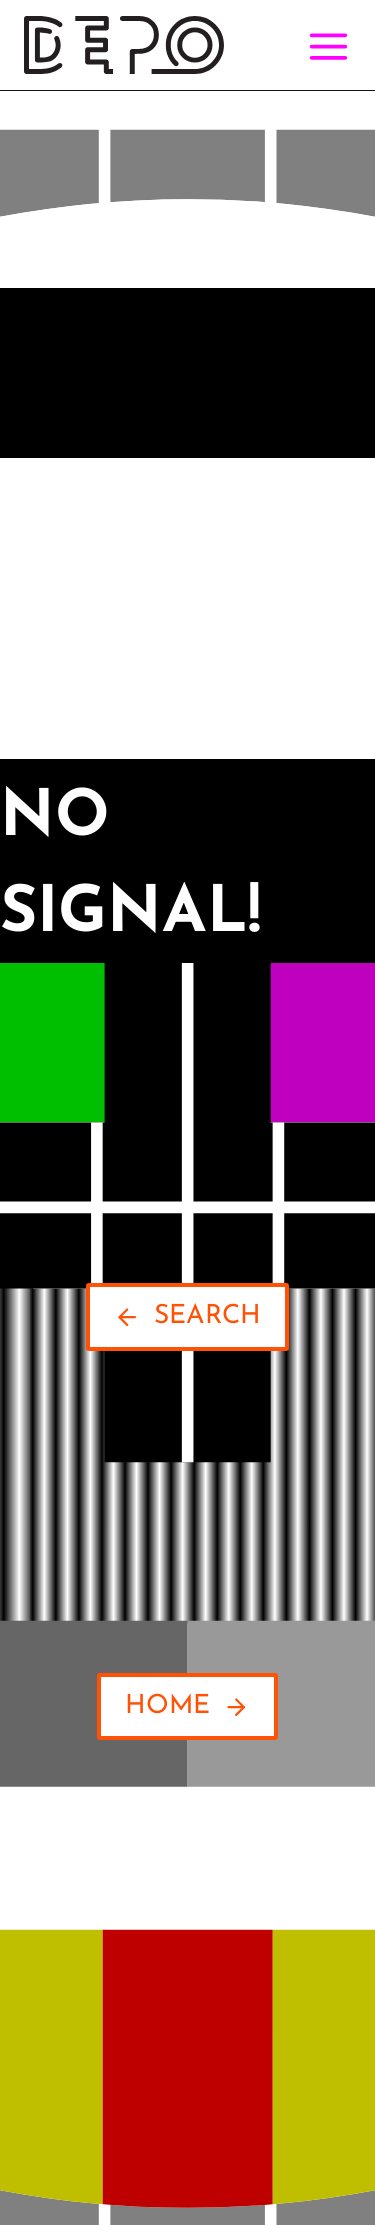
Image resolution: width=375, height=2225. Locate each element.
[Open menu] (324, 45)
